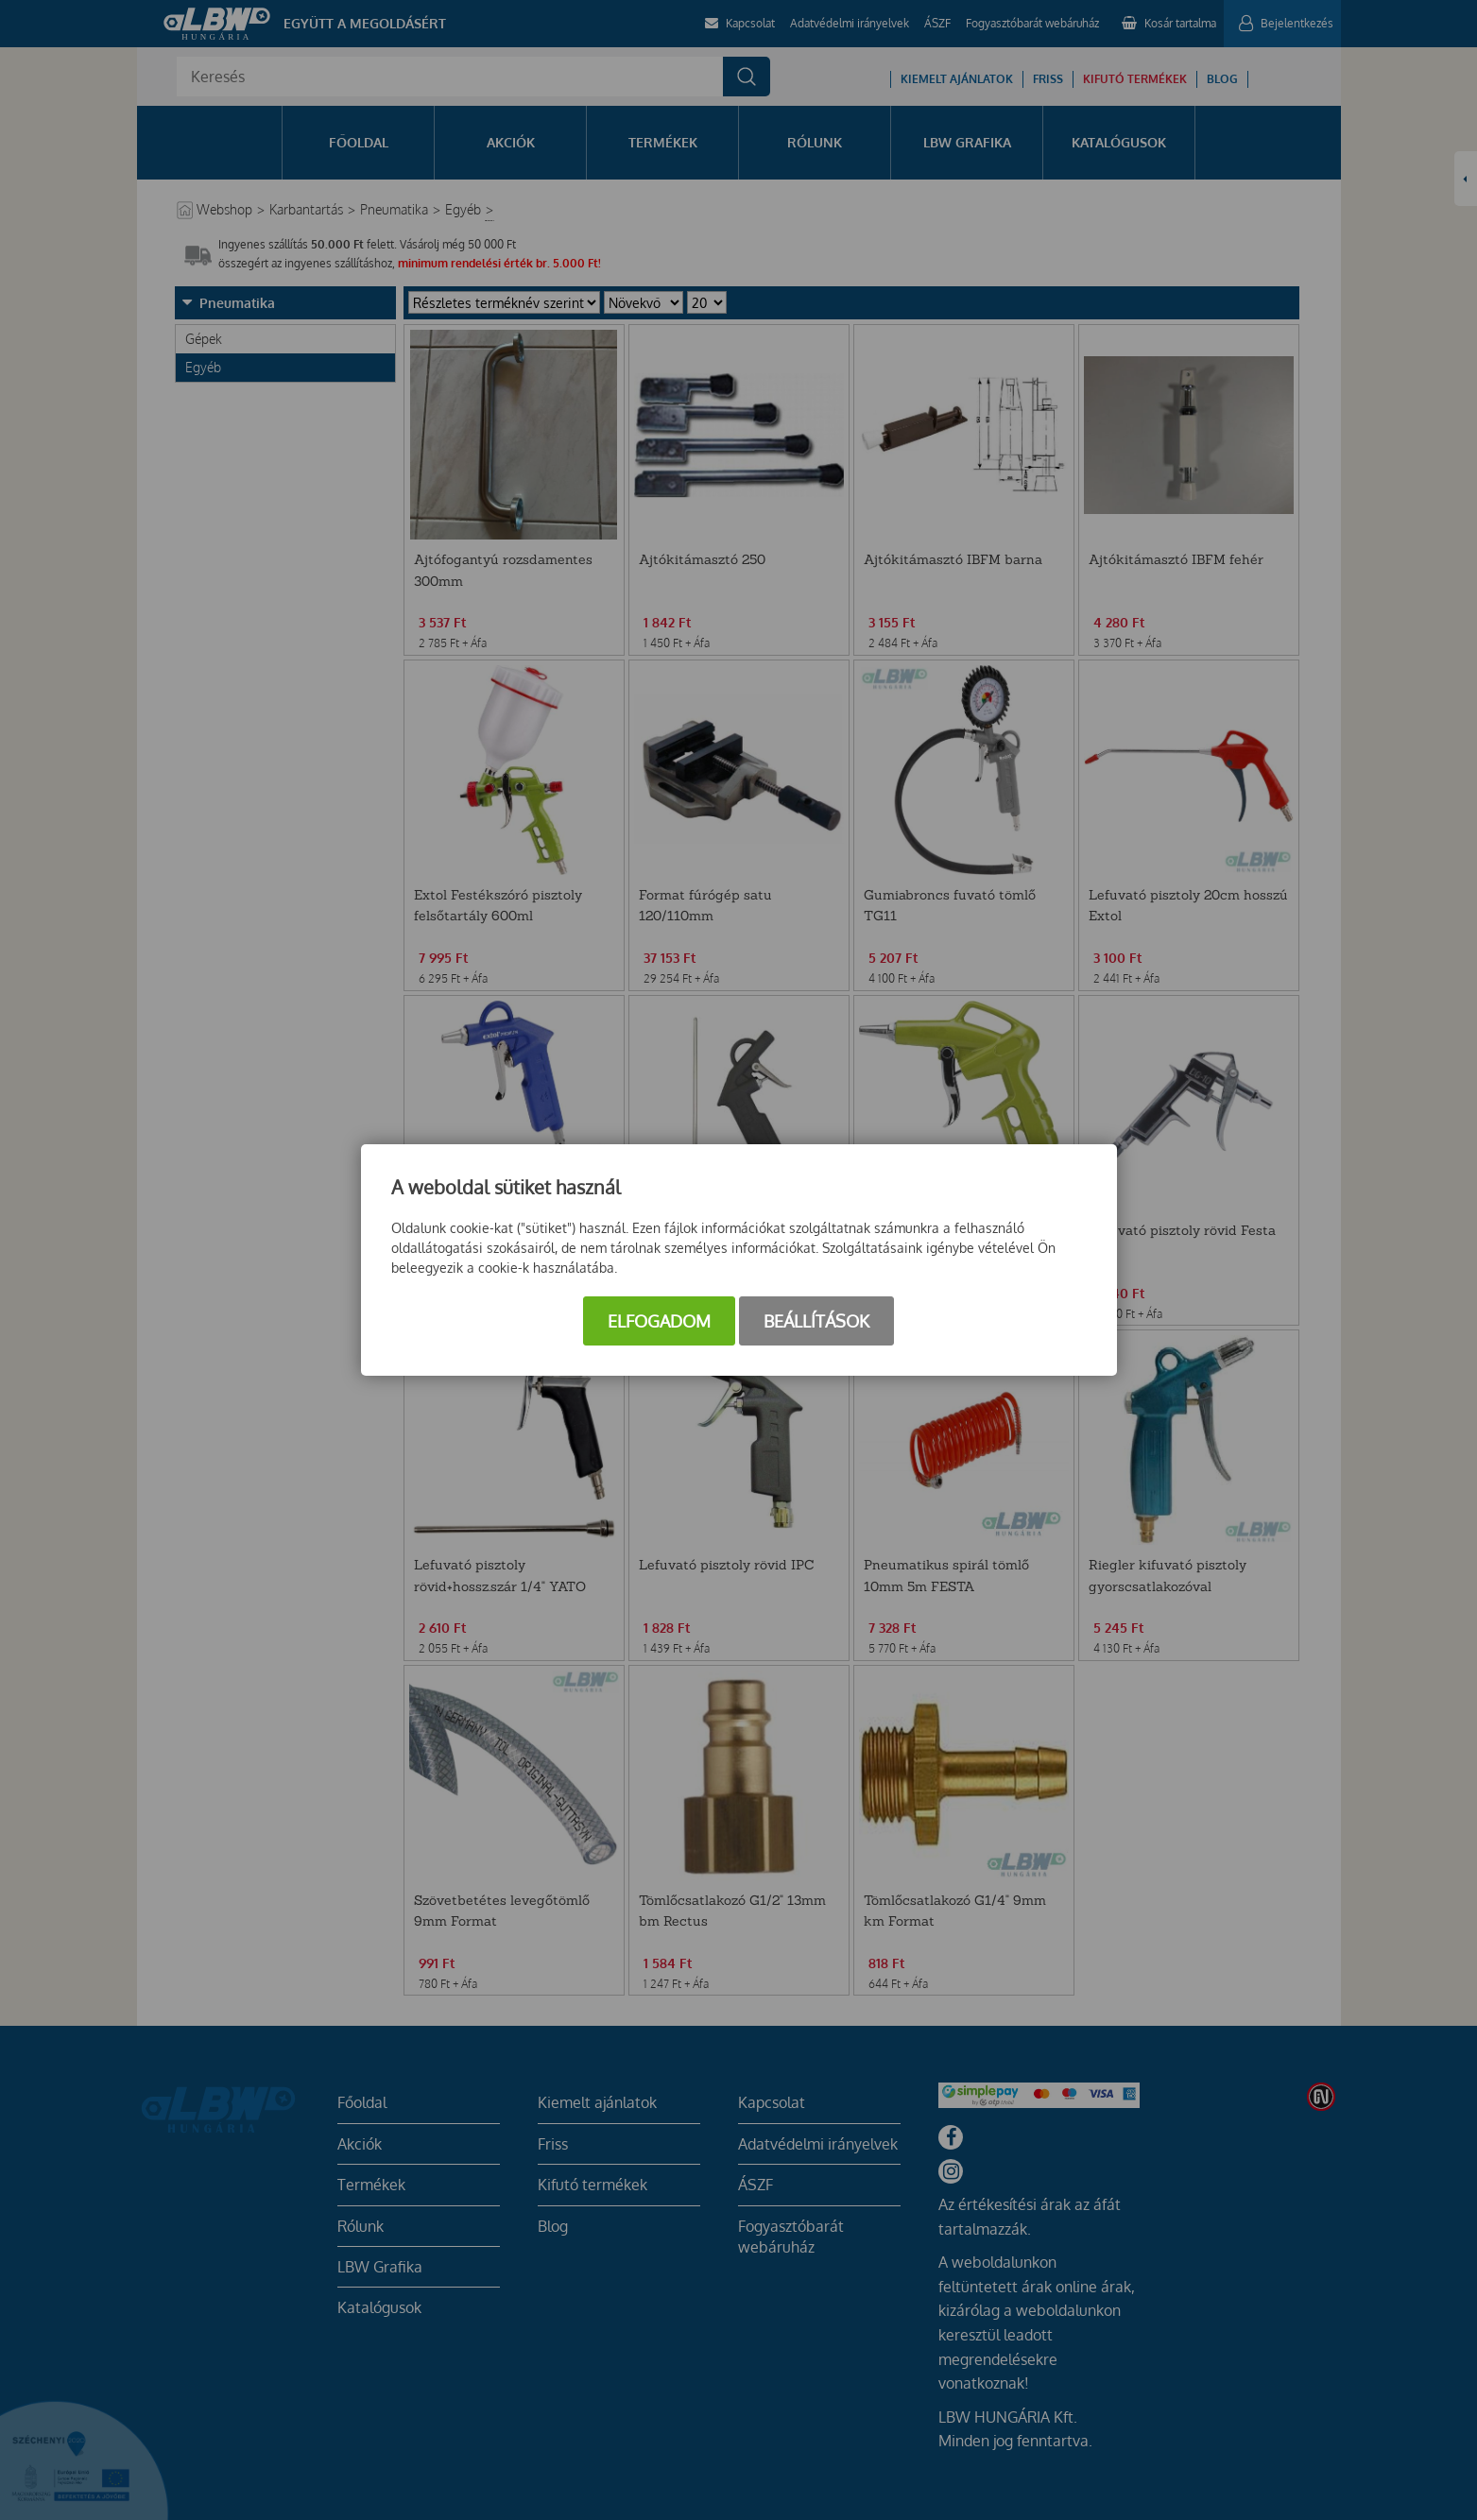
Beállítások (816, 1321)
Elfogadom (659, 1321)
